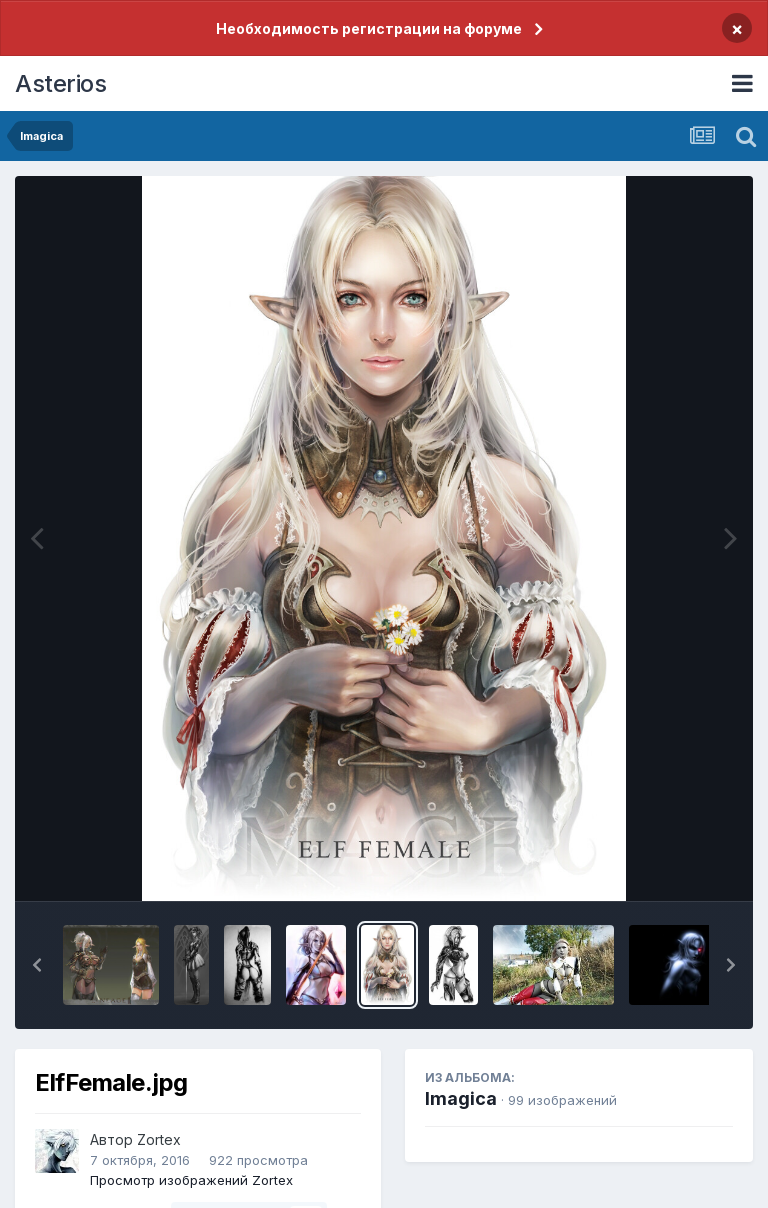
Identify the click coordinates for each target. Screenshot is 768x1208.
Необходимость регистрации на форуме (369, 28)
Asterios (60, 83)
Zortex (159, 1139)
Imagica (461, 1098)
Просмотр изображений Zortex (191, 1180)
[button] (37, 965)
